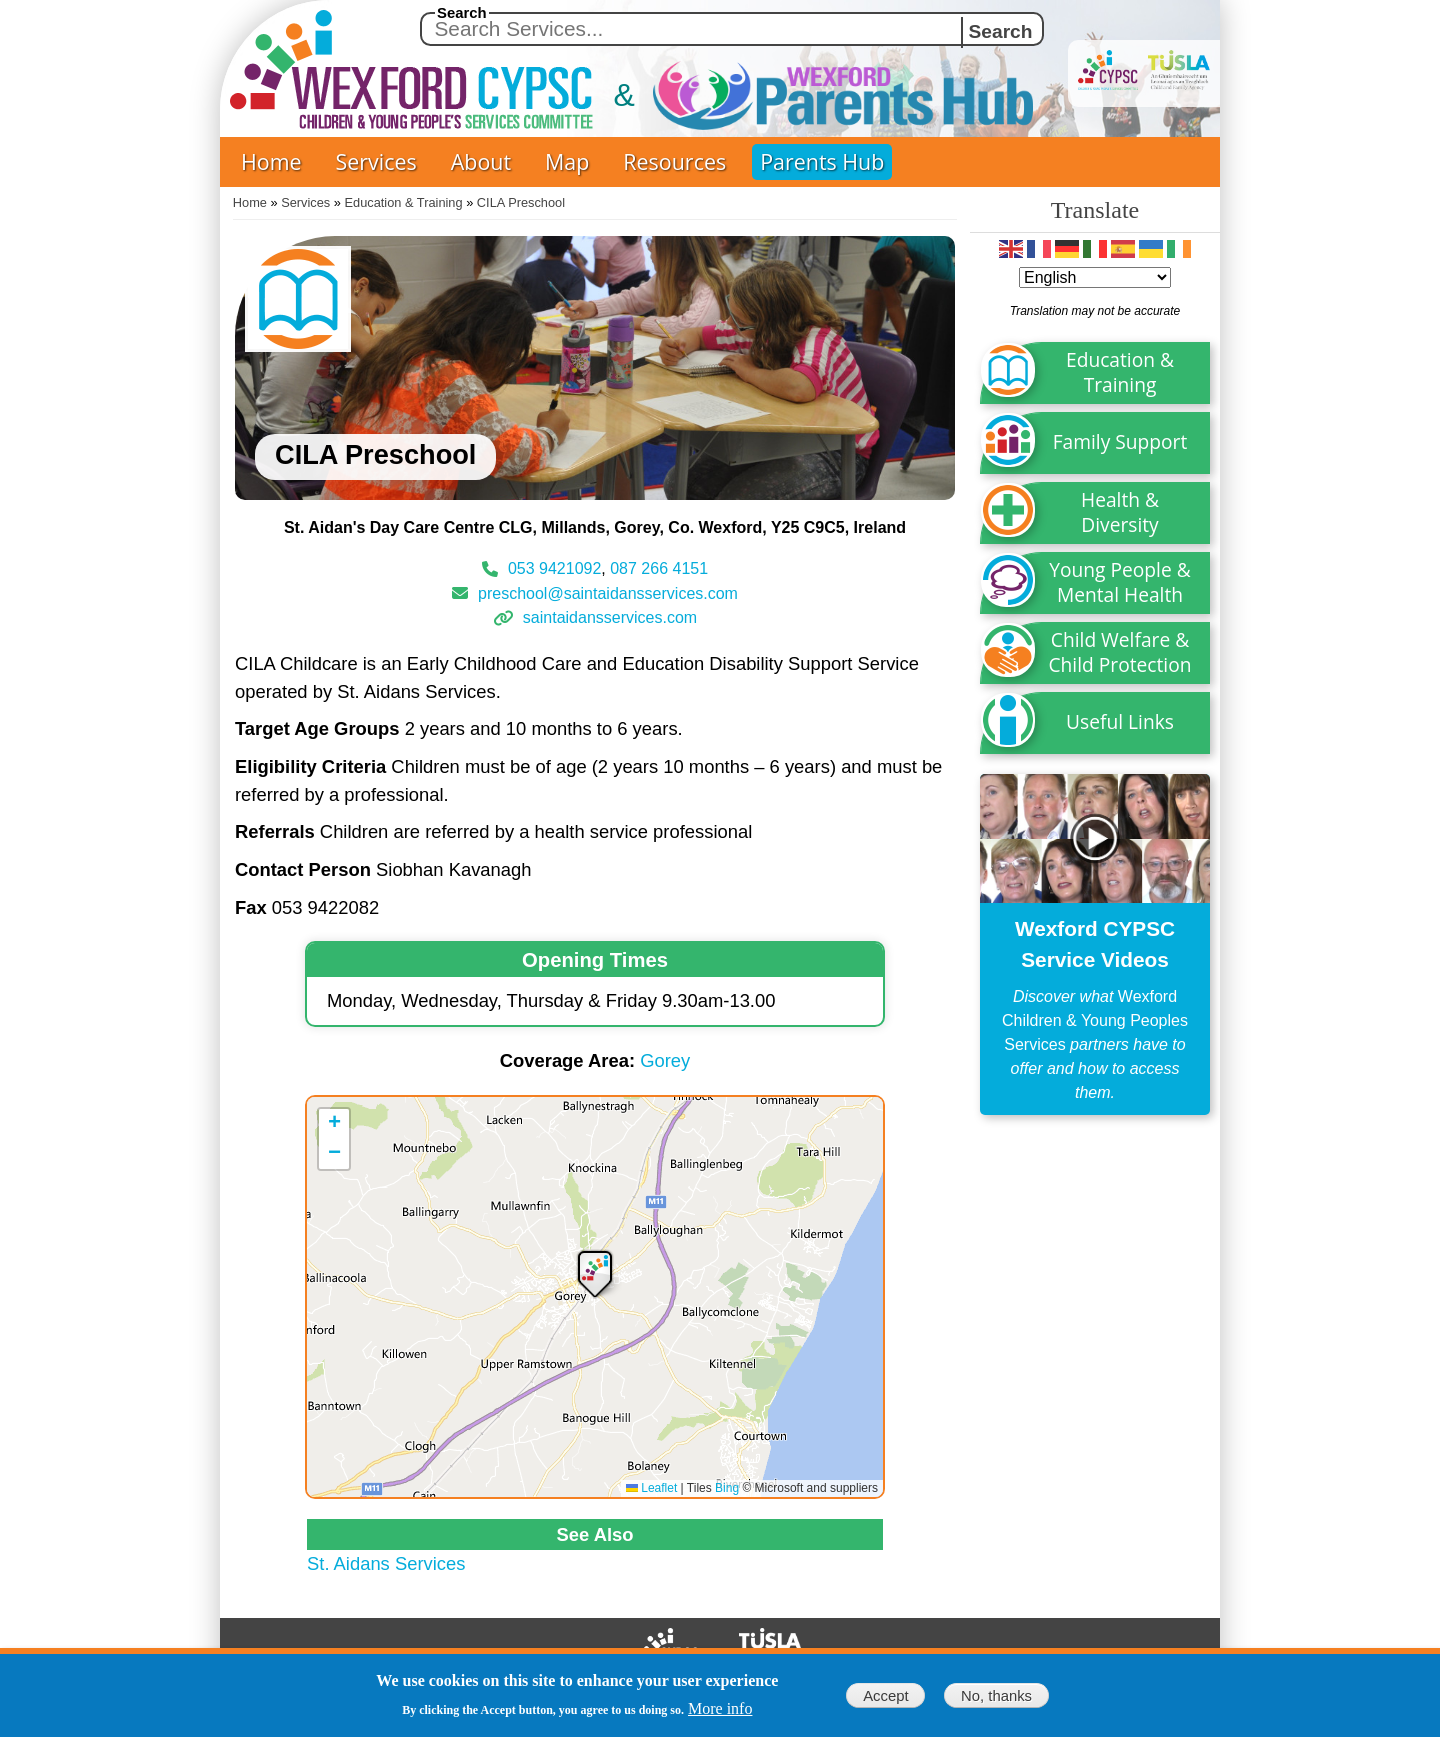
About (481, 161)
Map (567, 161)
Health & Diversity (1120, 512)
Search (462, 13)
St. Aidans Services (386, 1563)
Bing (727, 1488)
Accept (885, 1696)
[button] (595, 1272)
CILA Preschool (521, 202)
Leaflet (651, 1488)
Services (376, 161)
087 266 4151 (659, 568)
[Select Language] (1095, 277)
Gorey (665, 1060)
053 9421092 (554, 568)
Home (271, 161)
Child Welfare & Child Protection (1120, 652)
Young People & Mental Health (1119, 582)
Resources (674, 161)
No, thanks (996, 1696)
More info (720, 1708)
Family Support (1120, 441)
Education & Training (404, 202)
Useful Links (1120, 721)
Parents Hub (822, 161)
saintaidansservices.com (610, 617)
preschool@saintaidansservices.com (608, 592)
